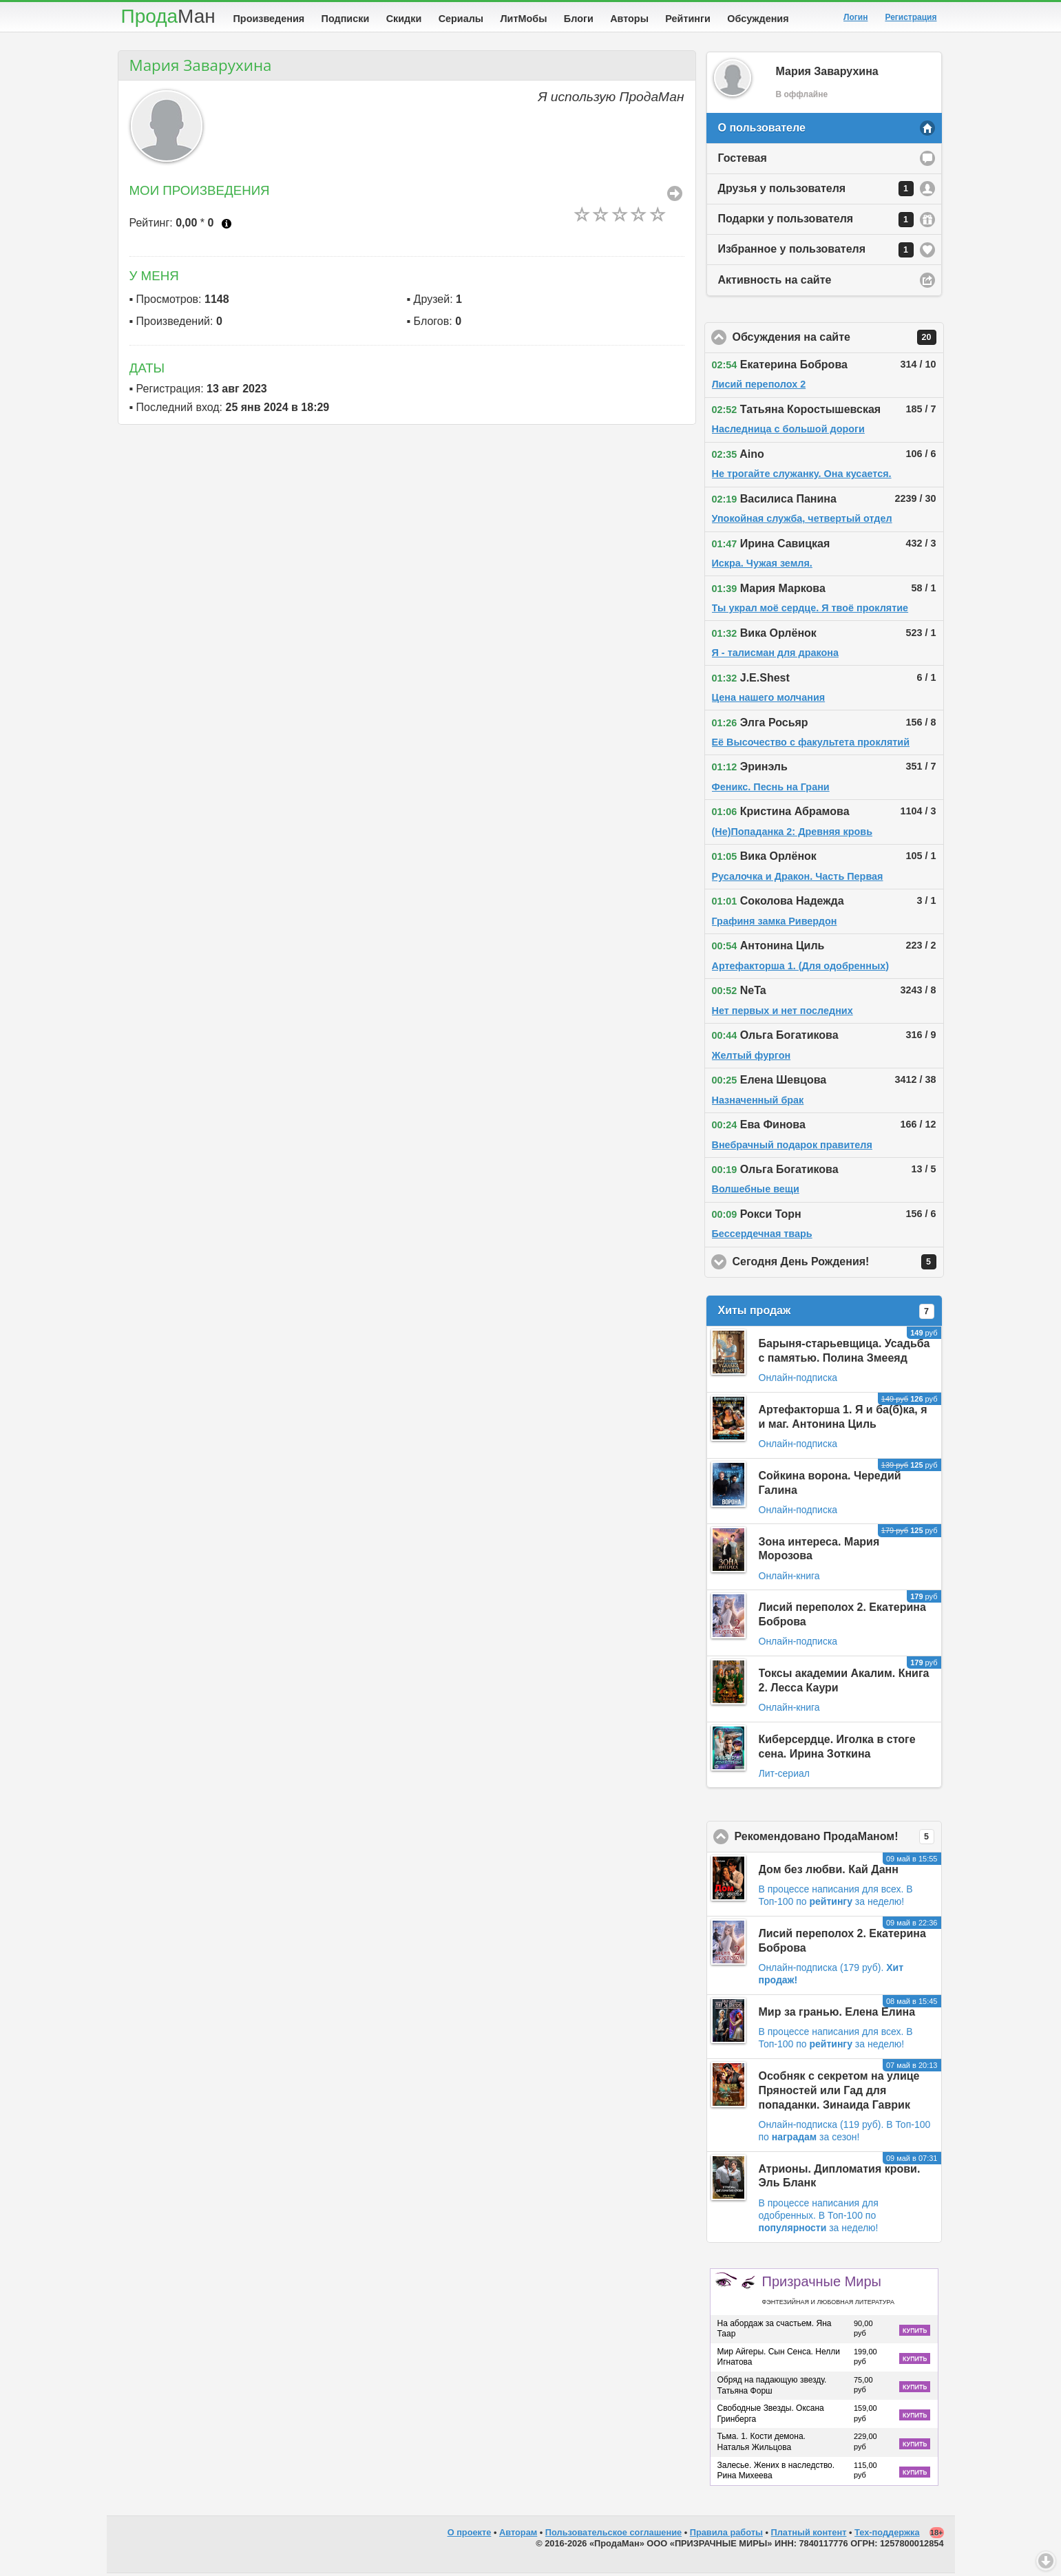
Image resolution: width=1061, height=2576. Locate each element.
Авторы (629, 18)
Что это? (226, 226)
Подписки (346, 18)
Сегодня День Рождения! (838, 1264)
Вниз (1046, 2561)
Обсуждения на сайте (838, 340)
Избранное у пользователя (816, 252)
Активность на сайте (775, 282)
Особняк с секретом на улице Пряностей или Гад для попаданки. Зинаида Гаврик (839, 2093)
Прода (168, 16)
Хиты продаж (826, 1314)
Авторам (518, 2535)
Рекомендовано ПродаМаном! (838, 1839)
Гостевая (742, 161)
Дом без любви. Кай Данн (829, 1872)
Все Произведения (674, 196)
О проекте (470, 2535)
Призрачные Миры (828, 2292)
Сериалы (461, 18)
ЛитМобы (524, 18)
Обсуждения (757, 18)
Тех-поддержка (887, 2535)
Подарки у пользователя (816, 222)
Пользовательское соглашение (613, 2535)
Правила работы (726, 2535)
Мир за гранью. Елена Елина (837, 2014)
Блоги (578, 18)
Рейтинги (688, 18)
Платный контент (809, 2535)
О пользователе (762, 130)
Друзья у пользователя (816, 191)
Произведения (269, 18)
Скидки (404, 18)
